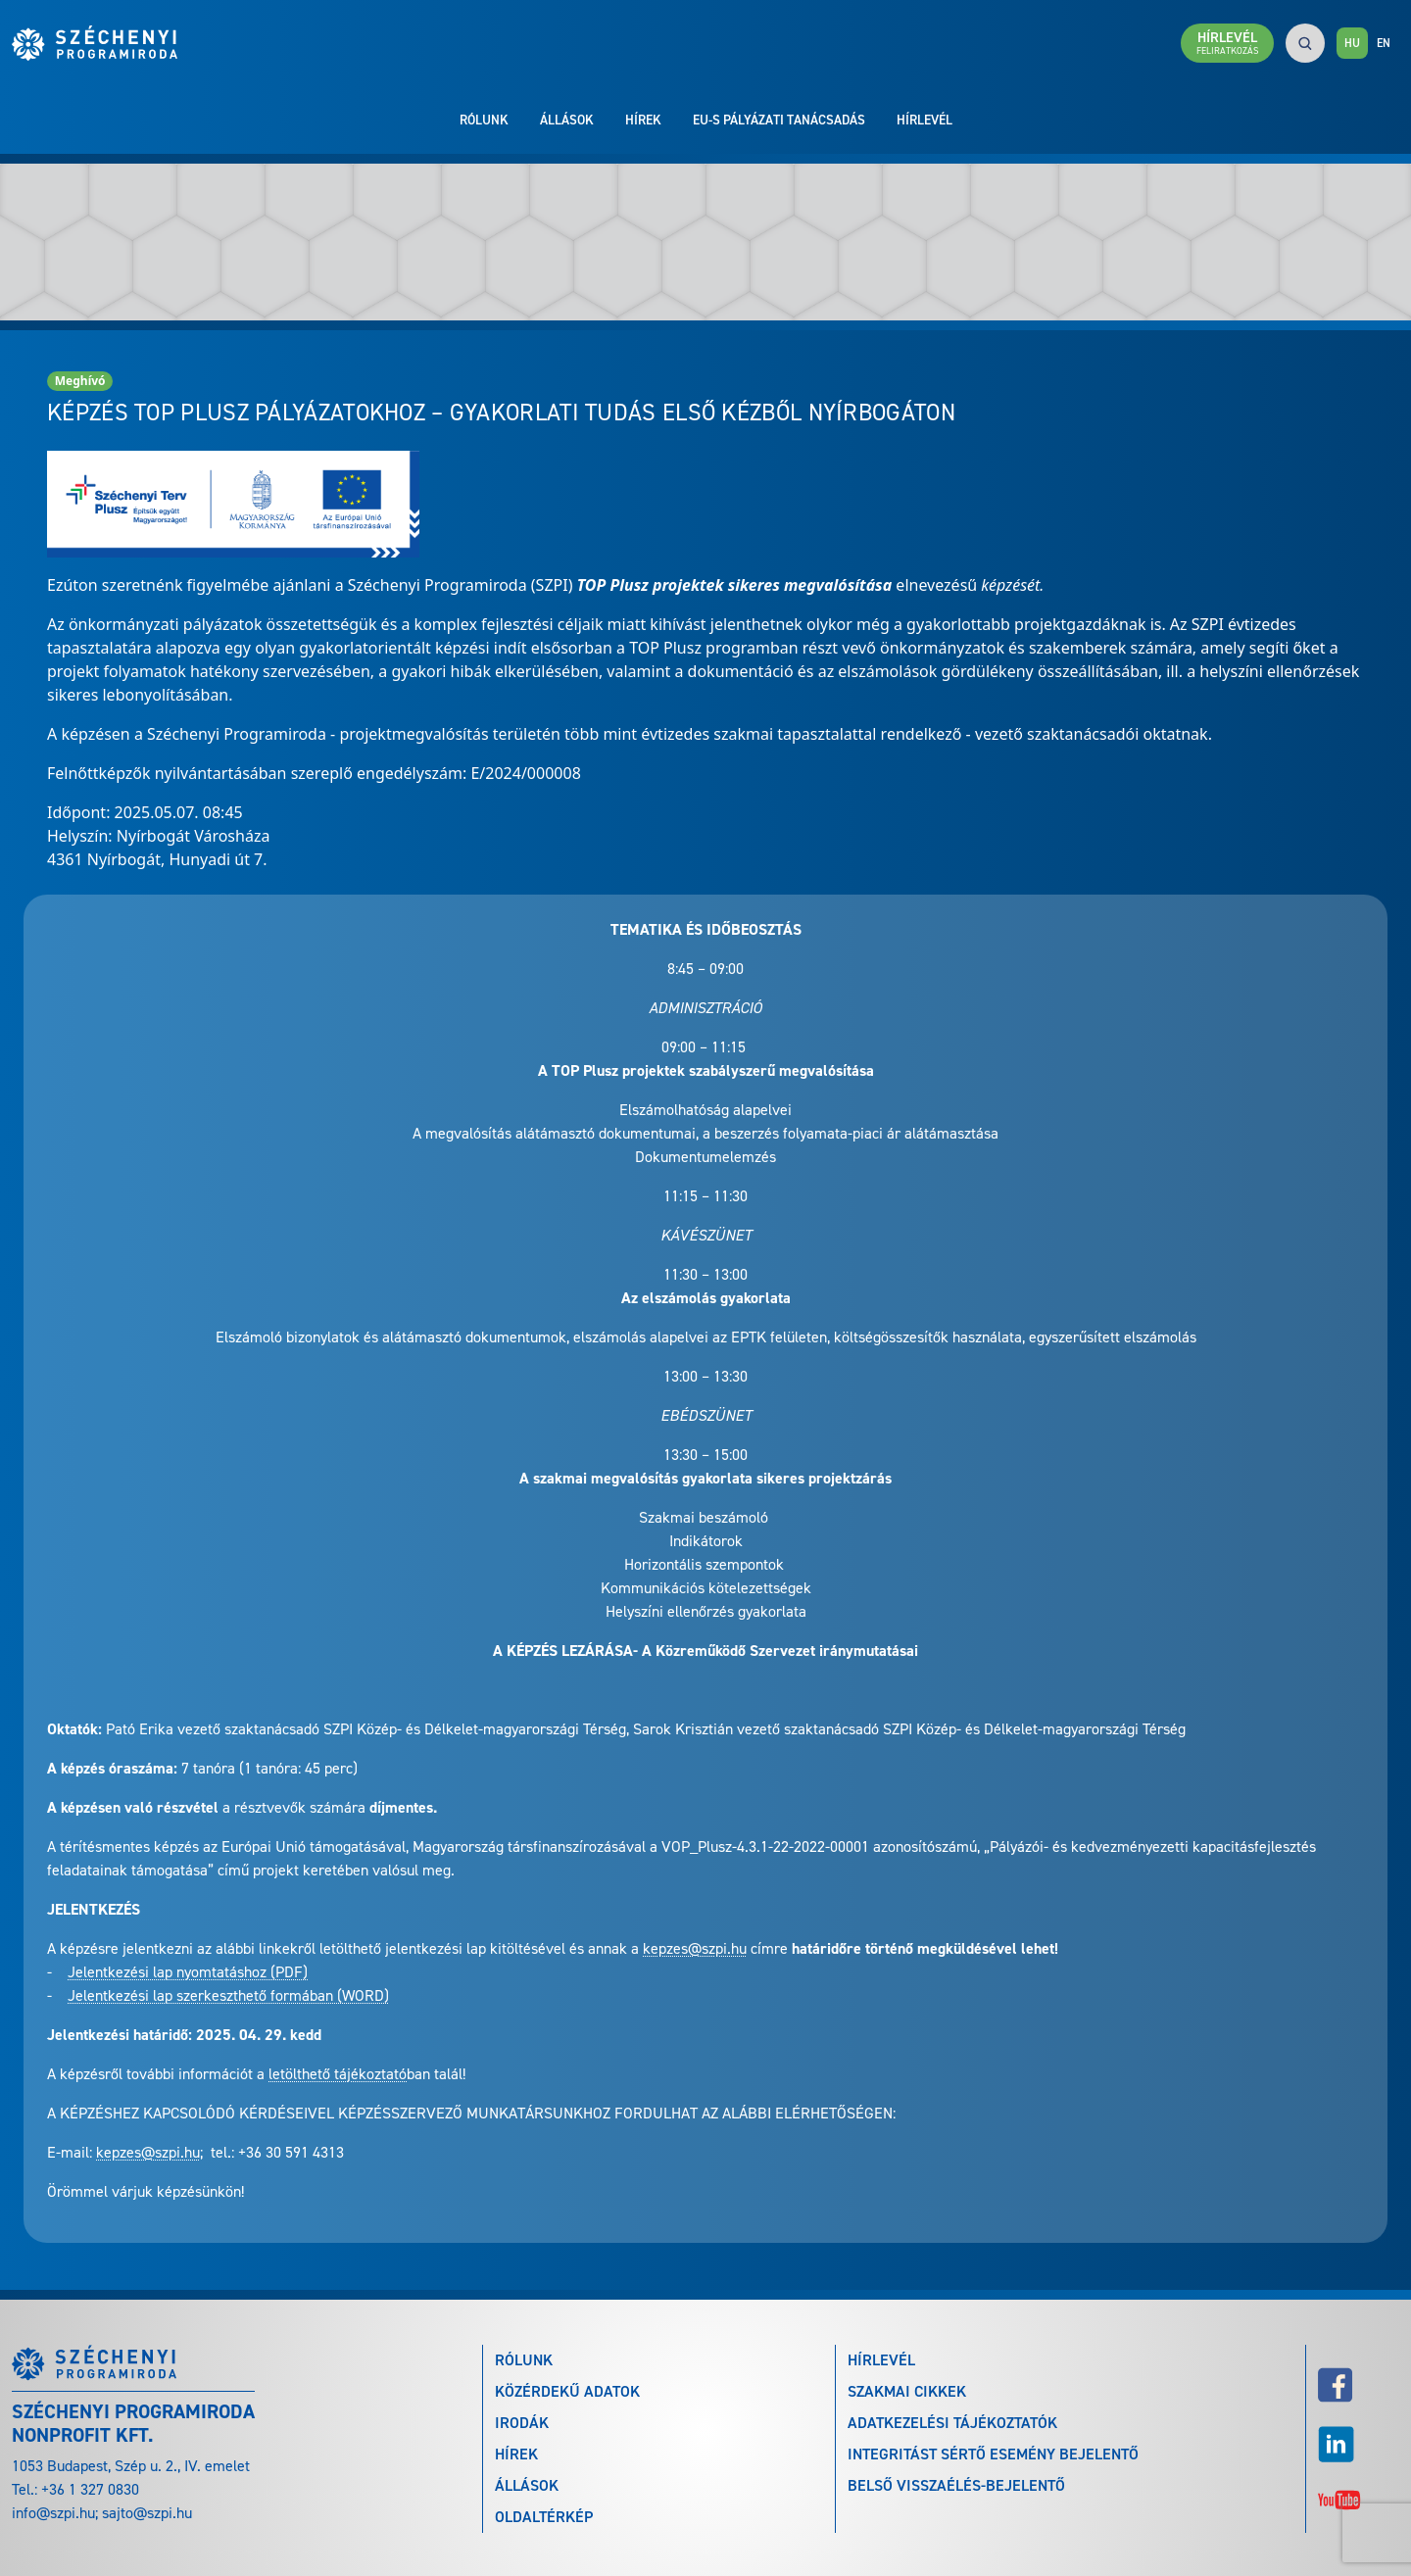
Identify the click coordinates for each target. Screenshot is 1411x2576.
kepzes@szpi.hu (695, 1948)
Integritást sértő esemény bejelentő (993, 2454)
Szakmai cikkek (907, 2391)
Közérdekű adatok (567, 2391)
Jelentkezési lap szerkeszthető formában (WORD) (228, 1995)
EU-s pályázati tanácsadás (779, 119)
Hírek (643, 119)
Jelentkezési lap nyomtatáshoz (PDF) (188, 1972)
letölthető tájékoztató (337, 2074)
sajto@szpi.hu (147, 2513)
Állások (567, 119)
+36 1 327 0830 (90, 2489)
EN (1383, 43)
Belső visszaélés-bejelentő (956, 2485)
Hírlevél (924, 119)
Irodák (522, 2422)
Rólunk (484, 119)
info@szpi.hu (53, 2513)
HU (1352, 43)
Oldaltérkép (544, 2516)
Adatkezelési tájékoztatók (952, 2422)
